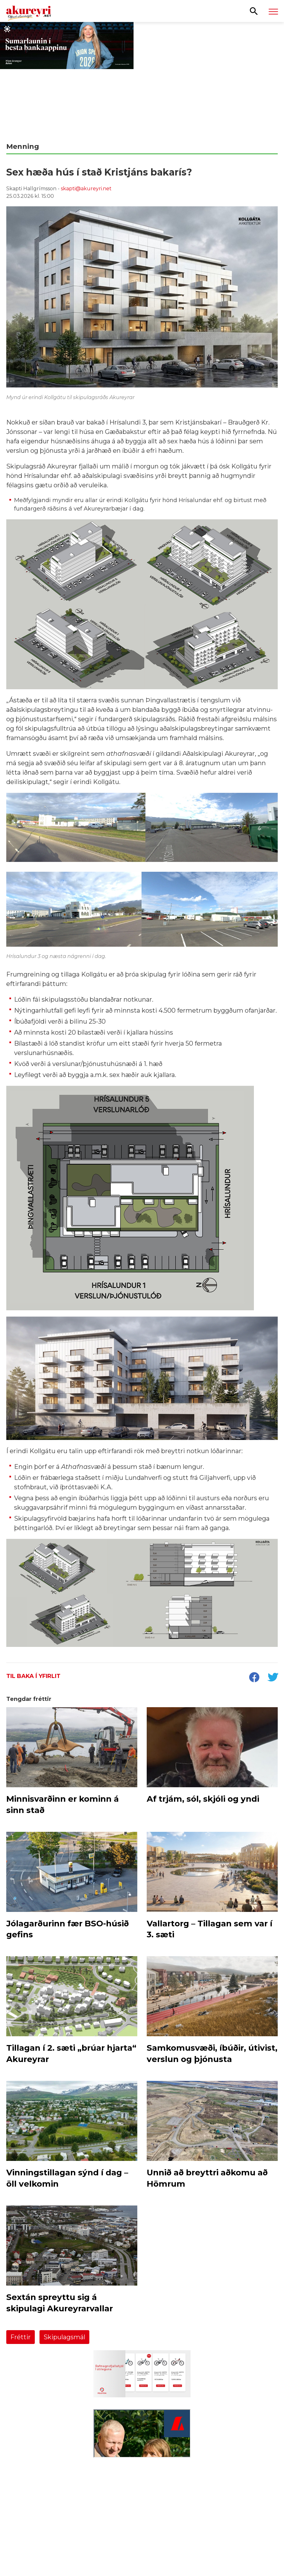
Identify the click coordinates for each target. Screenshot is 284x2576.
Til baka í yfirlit (33, 1676)
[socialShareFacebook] (254, 1678)
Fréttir (20, 2337)
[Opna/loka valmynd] (273, 11)
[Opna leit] (254, 11)
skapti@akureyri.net (86, 189)
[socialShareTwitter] (273, 1678)
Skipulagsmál (64, 2337)
